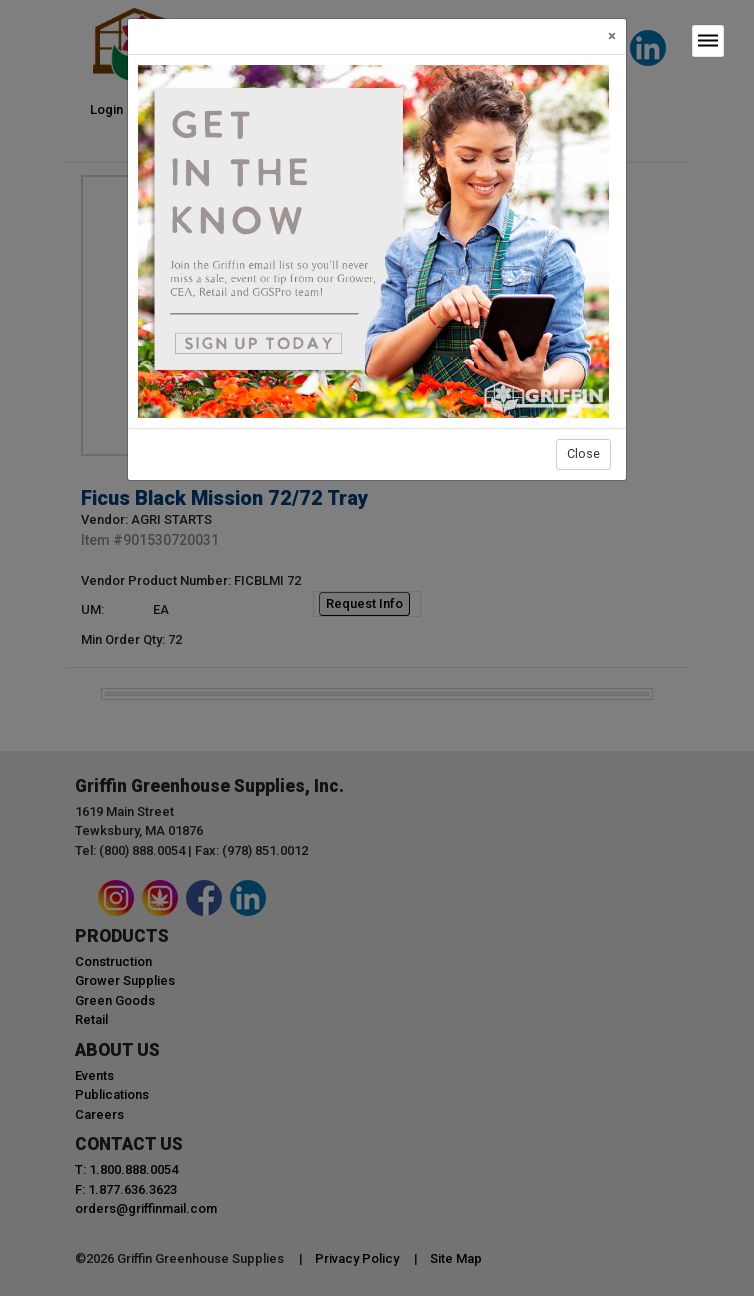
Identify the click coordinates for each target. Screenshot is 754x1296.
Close (583, 453)
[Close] (612, 36)
